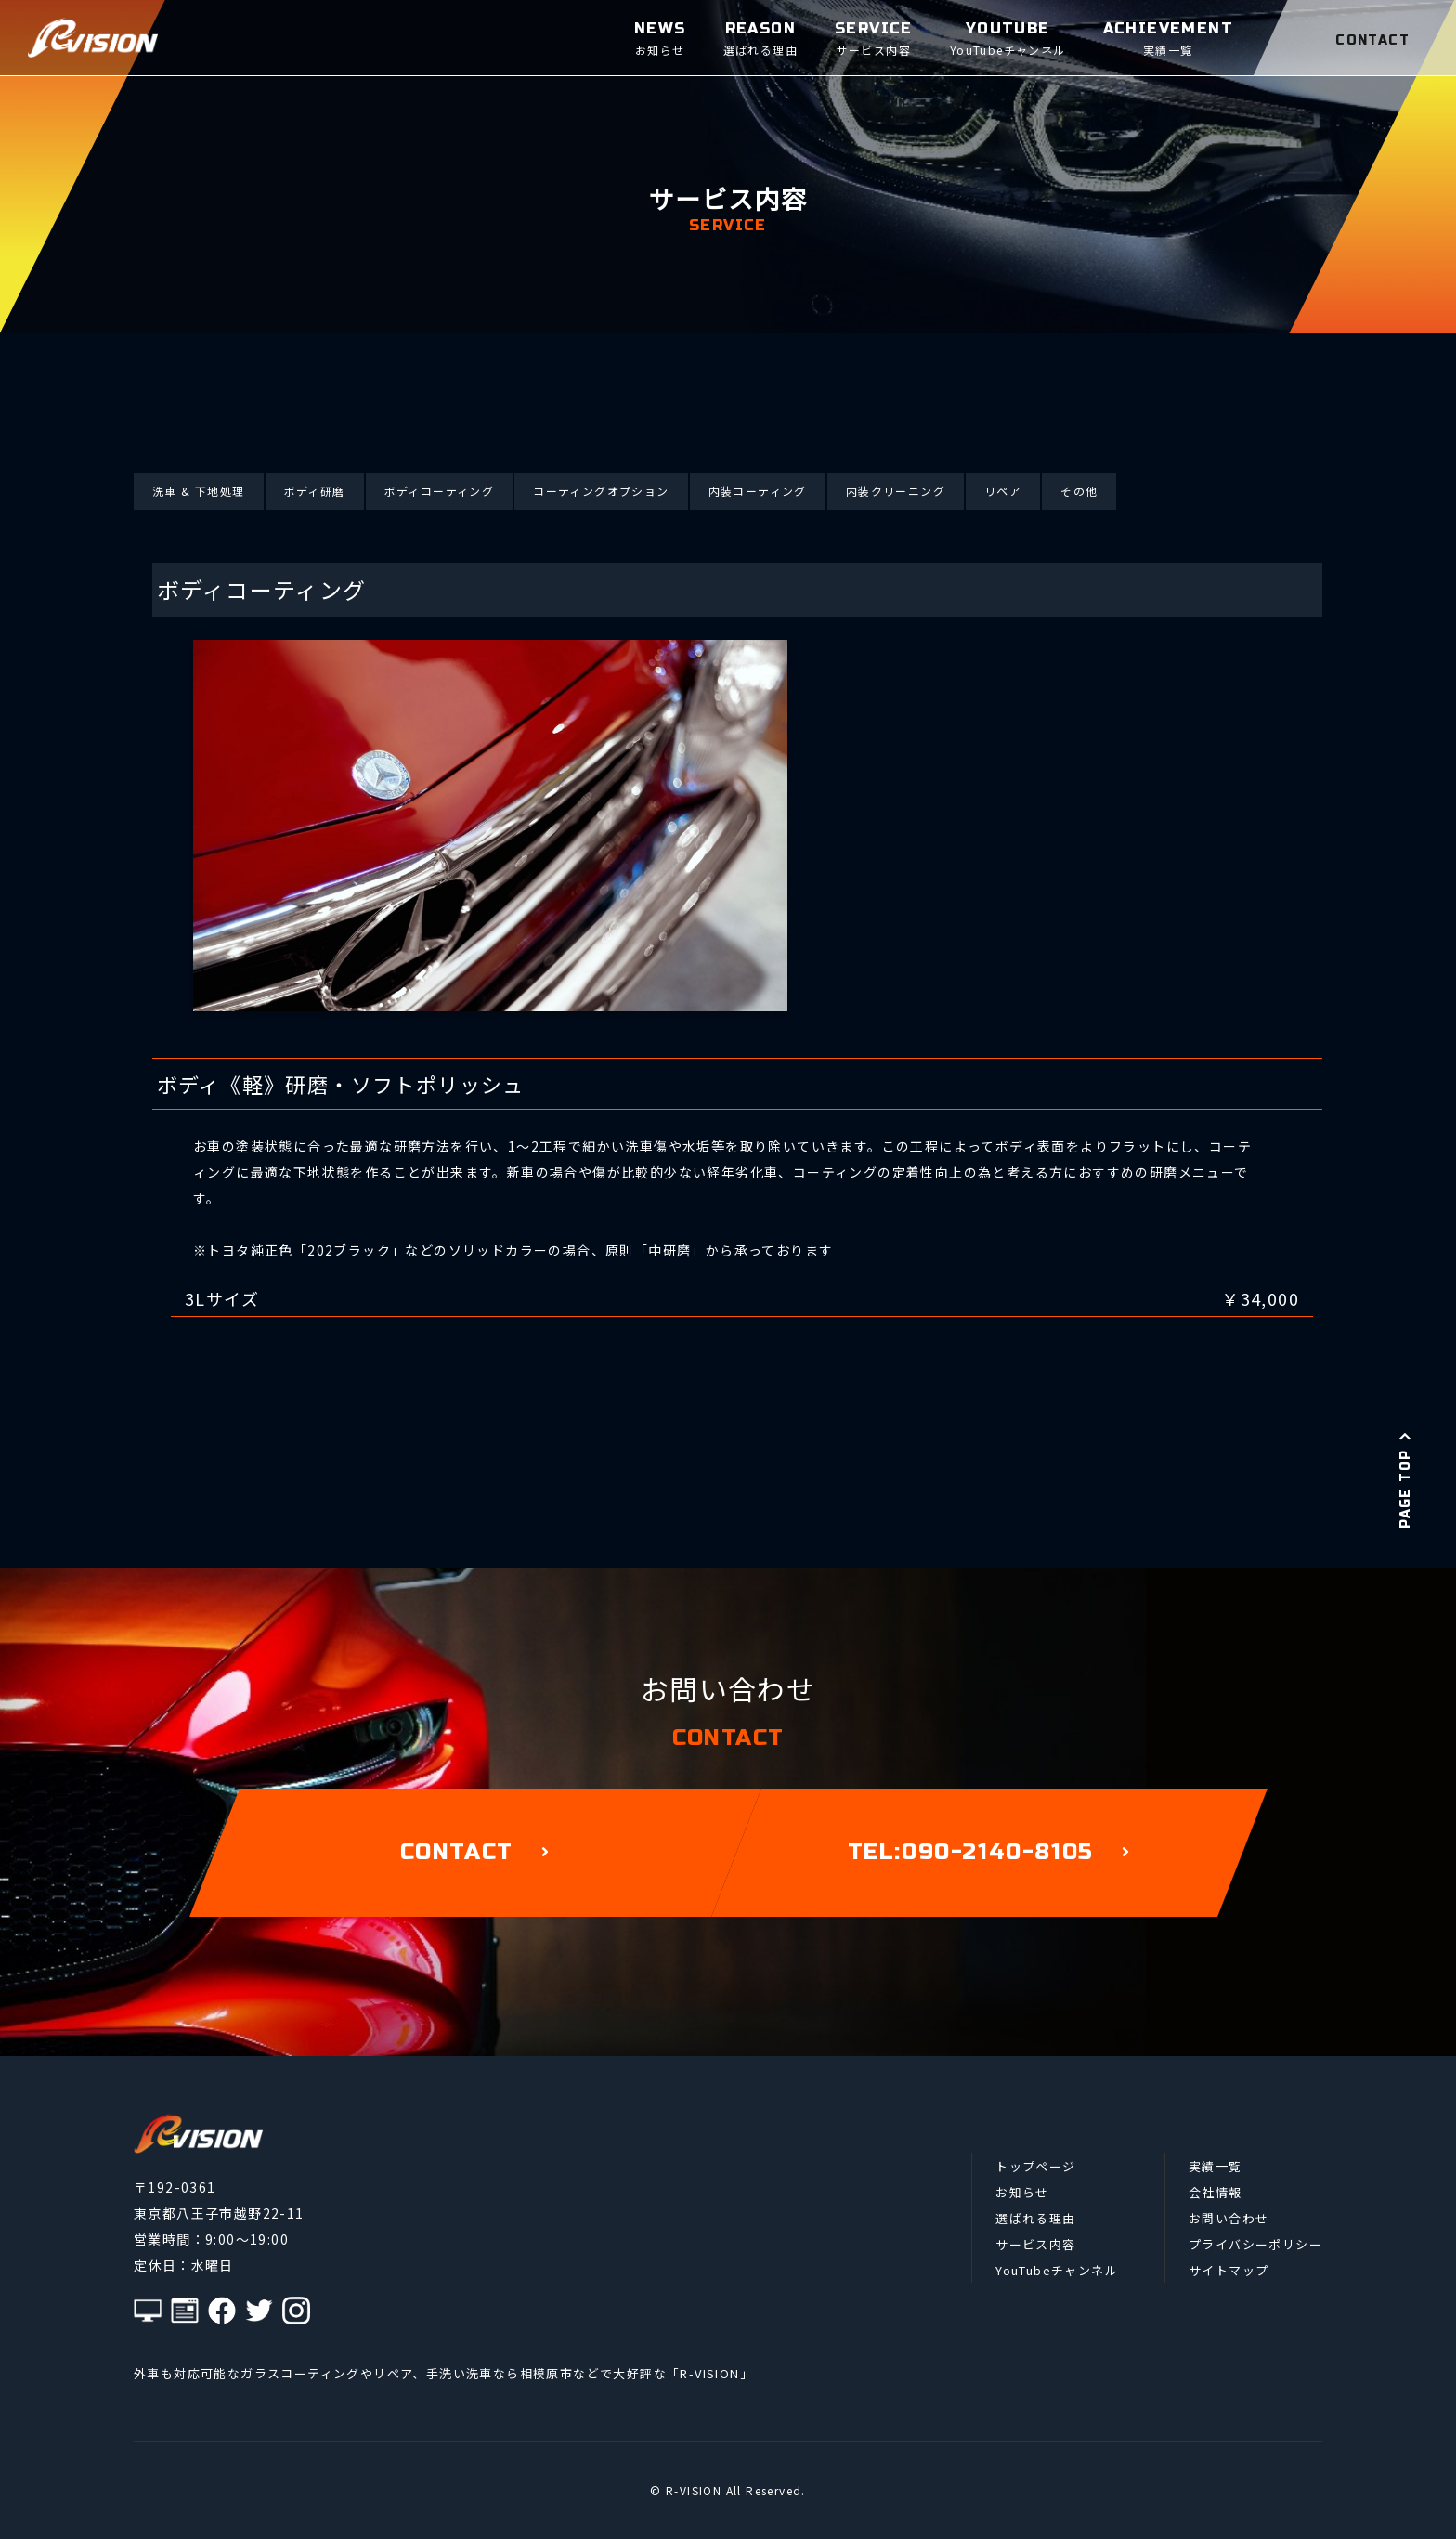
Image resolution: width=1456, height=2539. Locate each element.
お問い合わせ (1228, 2218)
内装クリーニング (895, 491)
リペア (1002, 491)
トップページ (1035, 2166)
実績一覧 (1215, 2166)
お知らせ (1022, 2192)
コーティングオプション (601, 491)
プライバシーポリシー (1255, 2244)
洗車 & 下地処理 (198, 491)
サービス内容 (1035, 2244)
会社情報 (1215, 2192)
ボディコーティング (439, 491)
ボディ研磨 (314, 491)
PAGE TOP (1405, 1479)
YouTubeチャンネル (1056, 2270)
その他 (1079, 491)
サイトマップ (1228, 2270)
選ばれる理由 (1035, 2218)
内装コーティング (757, 491)
